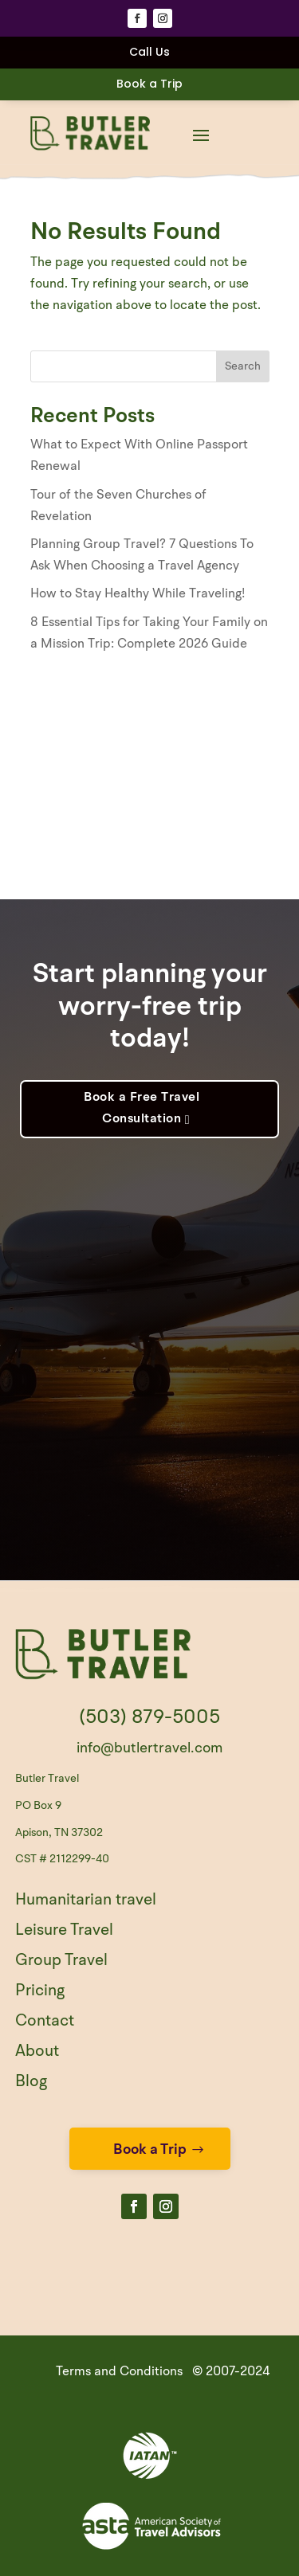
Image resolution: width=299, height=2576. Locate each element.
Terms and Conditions (119, 2372)
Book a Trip (149, 84)
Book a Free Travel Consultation (141, 1108)
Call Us (149, 52)
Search (243, 366)
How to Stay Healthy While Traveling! (137, 594)
